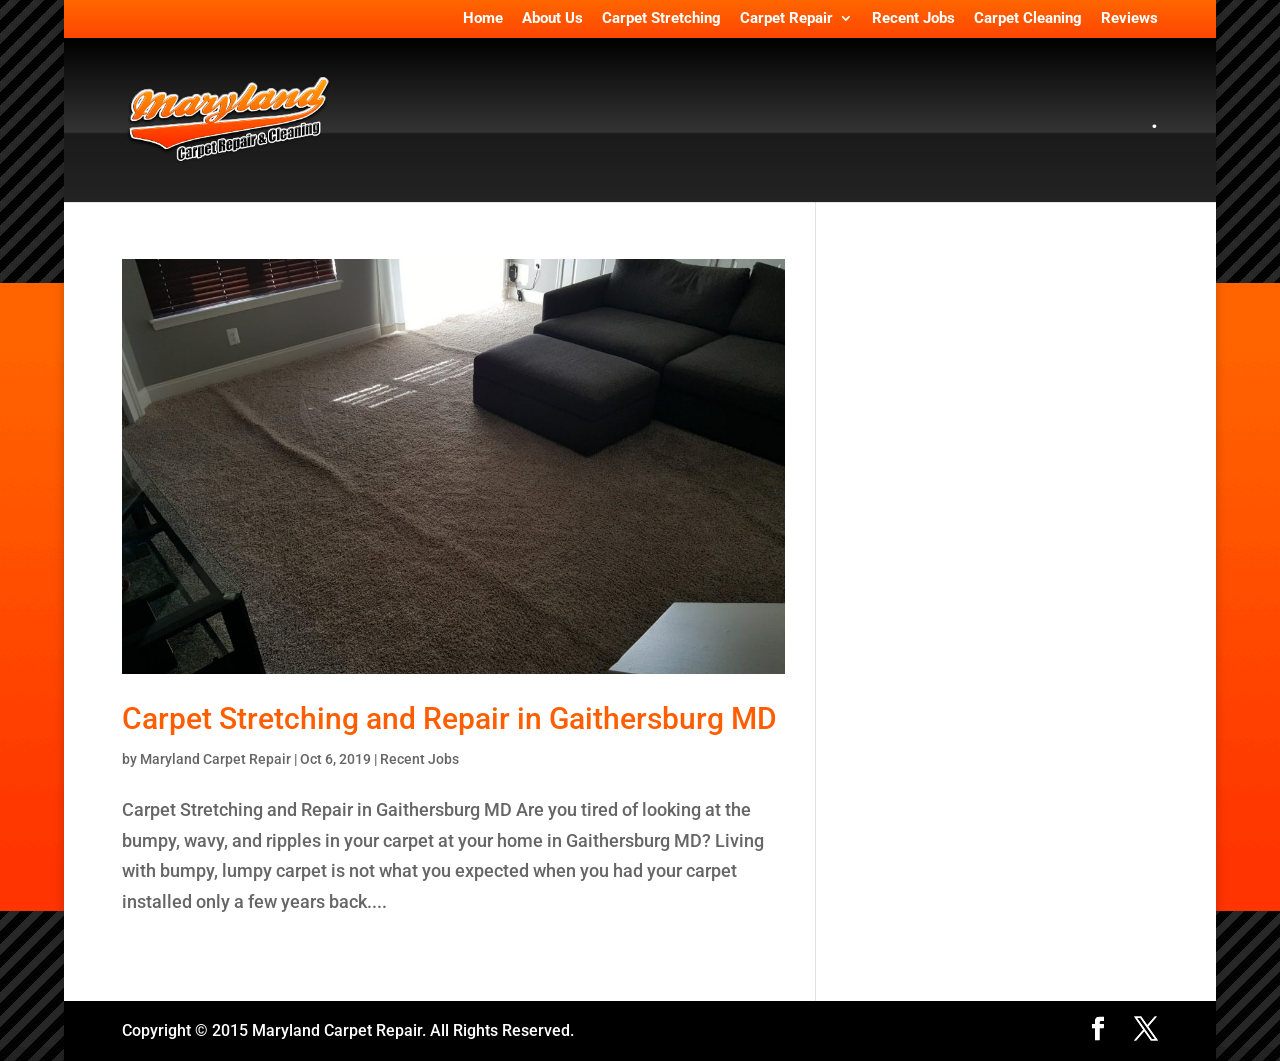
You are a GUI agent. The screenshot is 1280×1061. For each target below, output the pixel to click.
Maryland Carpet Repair (215, 759)
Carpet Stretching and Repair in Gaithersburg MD (449, 718)
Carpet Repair (786, 19)
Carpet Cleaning (1028, 19)
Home (483, 19)
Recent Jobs (913, 19)
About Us (552, 19)
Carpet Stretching (661, 19)
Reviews (1129, 19)
